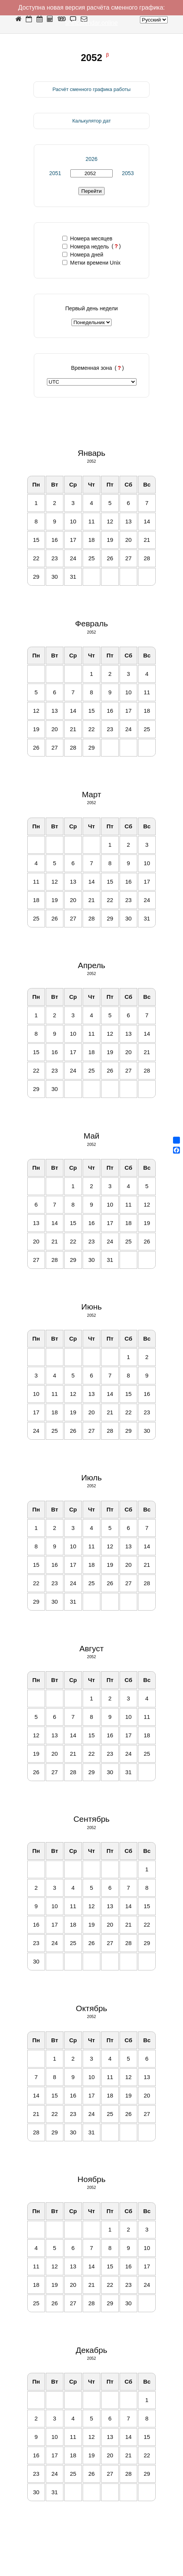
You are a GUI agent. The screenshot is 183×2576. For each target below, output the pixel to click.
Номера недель (85, 246)
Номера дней (82, 255)
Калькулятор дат (91, 121)
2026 (91, 159)
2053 (128, 173)
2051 (55, 173)
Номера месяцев (87, 238)
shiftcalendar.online (91, 23)
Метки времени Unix (91, 263)
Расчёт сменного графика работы (91, 89)
